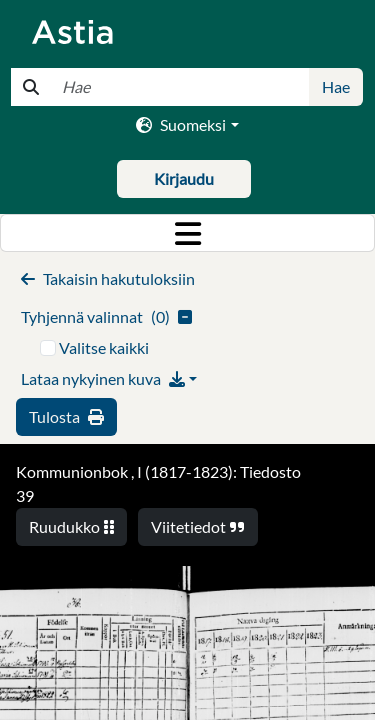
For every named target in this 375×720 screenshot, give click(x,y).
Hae (336, 86)
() (106, 316)
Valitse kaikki (104, 347)
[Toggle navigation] (187, 233)
